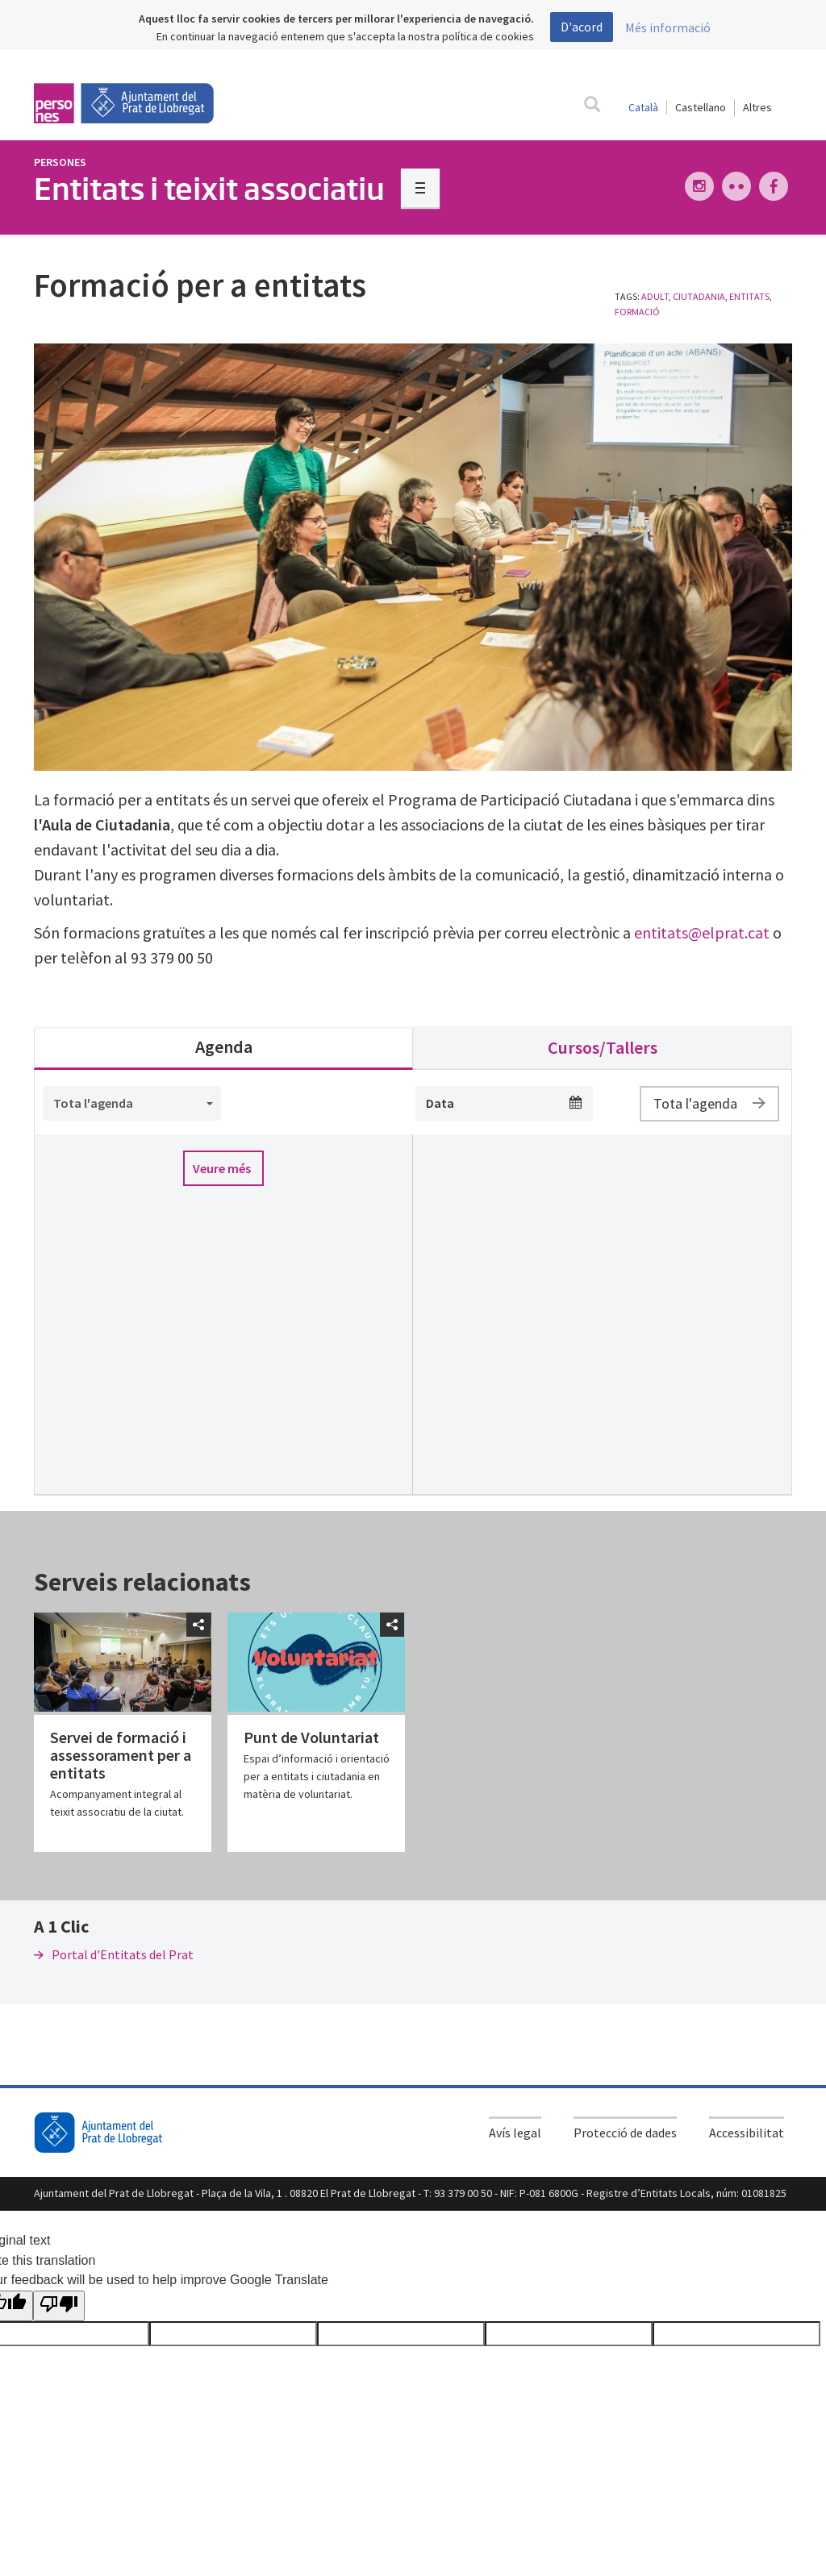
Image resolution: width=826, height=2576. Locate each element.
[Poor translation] (59, 2306)
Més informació (668, 27)
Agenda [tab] (223, 1046)
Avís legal (515, 2132)
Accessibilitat (746, 2132)
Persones (60, 162)
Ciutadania (699, 296)
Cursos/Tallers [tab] (602, 1047)
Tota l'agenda (709, 1103)
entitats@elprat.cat (702, 932)
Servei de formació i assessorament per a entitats (120, 1755)
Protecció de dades (625, 2132)
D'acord (582, 27)
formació (637, 312)
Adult (655, 296)
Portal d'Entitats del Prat (114, 1954)
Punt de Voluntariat (311, 1737)
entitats (749, 296)
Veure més (222, 1168)
